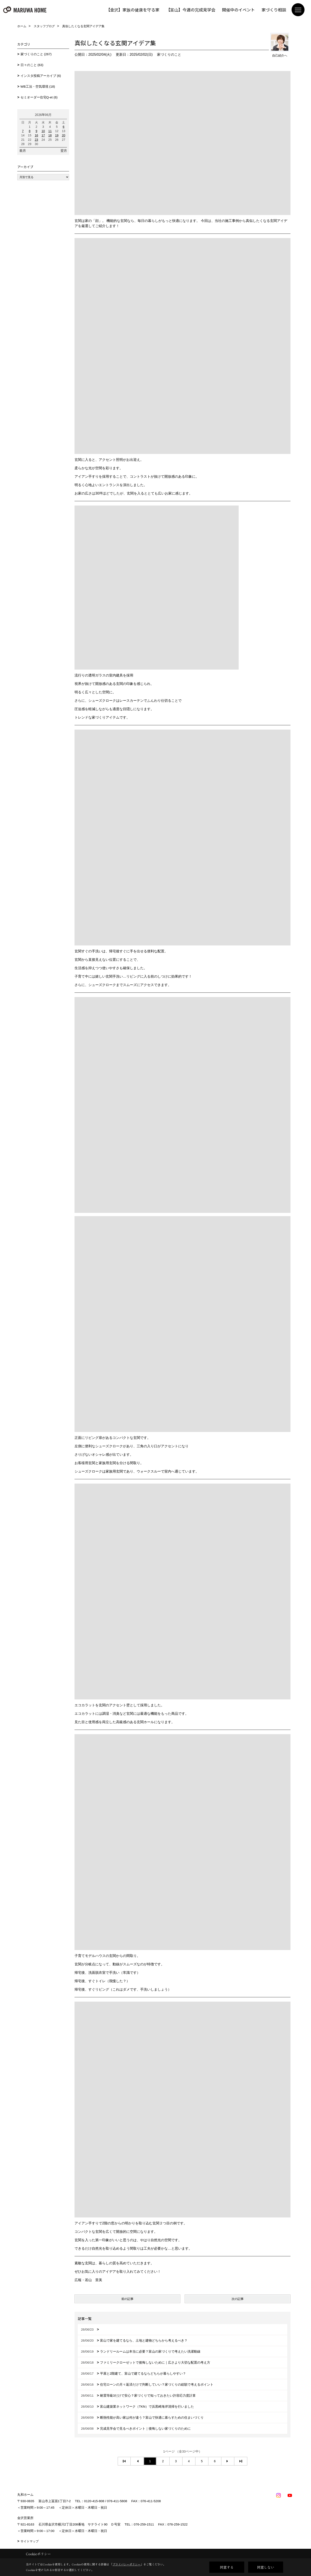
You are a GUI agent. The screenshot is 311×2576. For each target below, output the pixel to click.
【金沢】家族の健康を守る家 (132, 10)
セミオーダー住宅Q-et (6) (39, 97)
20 (63, 135)
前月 (22, 150)
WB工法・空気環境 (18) (38, 86)
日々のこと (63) (32, 65)
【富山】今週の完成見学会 (190, 10)
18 (50, 135)
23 (36, 139)
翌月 (63, 150)
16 (36, 135)
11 (50, 131)
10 (43, 131)
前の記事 (127, 2299)
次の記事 (238, 2299)
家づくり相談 (274, 10)
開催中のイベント (238, 10)
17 (43, 135)
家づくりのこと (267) (36, 54)
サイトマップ (30, 2541)
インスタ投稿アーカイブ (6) (41, 75)
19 (57, 135)
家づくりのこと (169, 54)
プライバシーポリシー (127, 2564)
